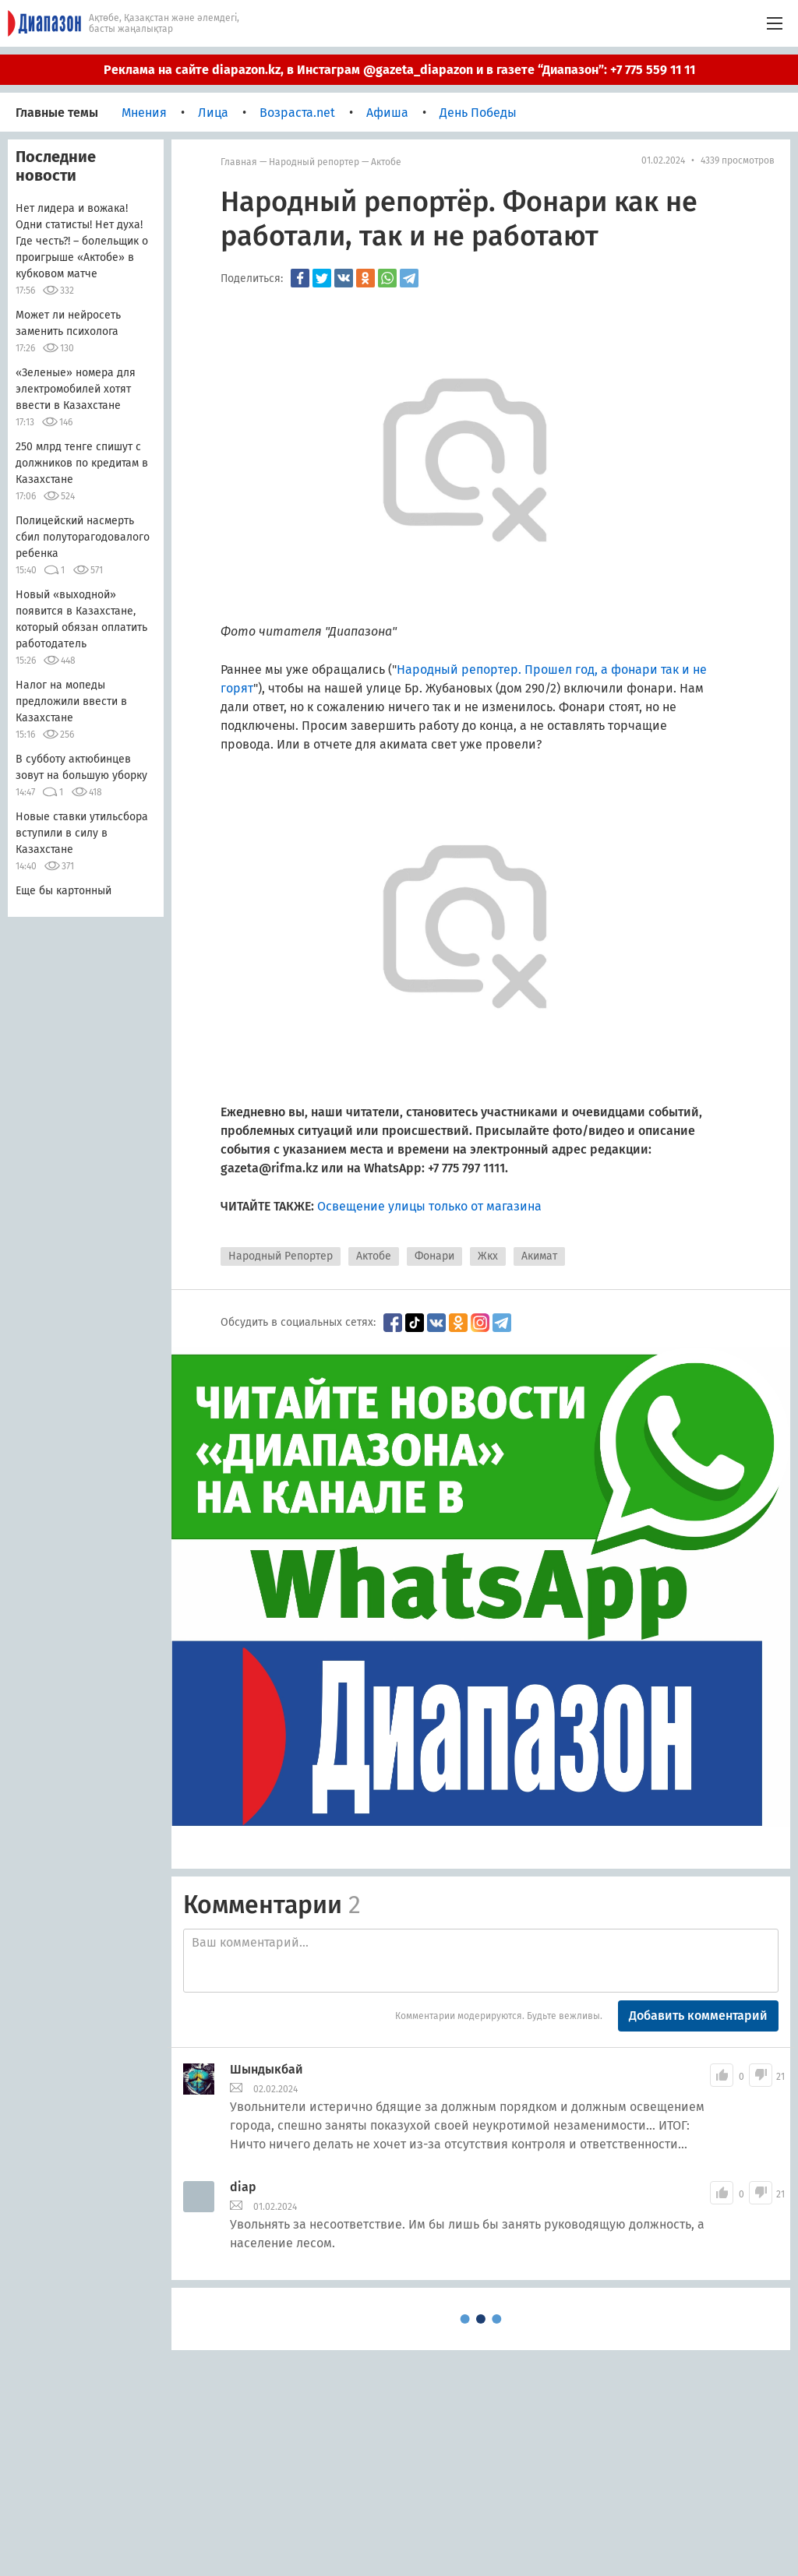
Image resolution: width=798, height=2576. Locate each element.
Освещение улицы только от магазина (429, 1206)
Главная (239, 162)
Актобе (386, 162)
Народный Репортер (280, 1256)
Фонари (434, 1256)
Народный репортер (314, 162)
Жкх (488, 1256)
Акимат (539, 1256)
